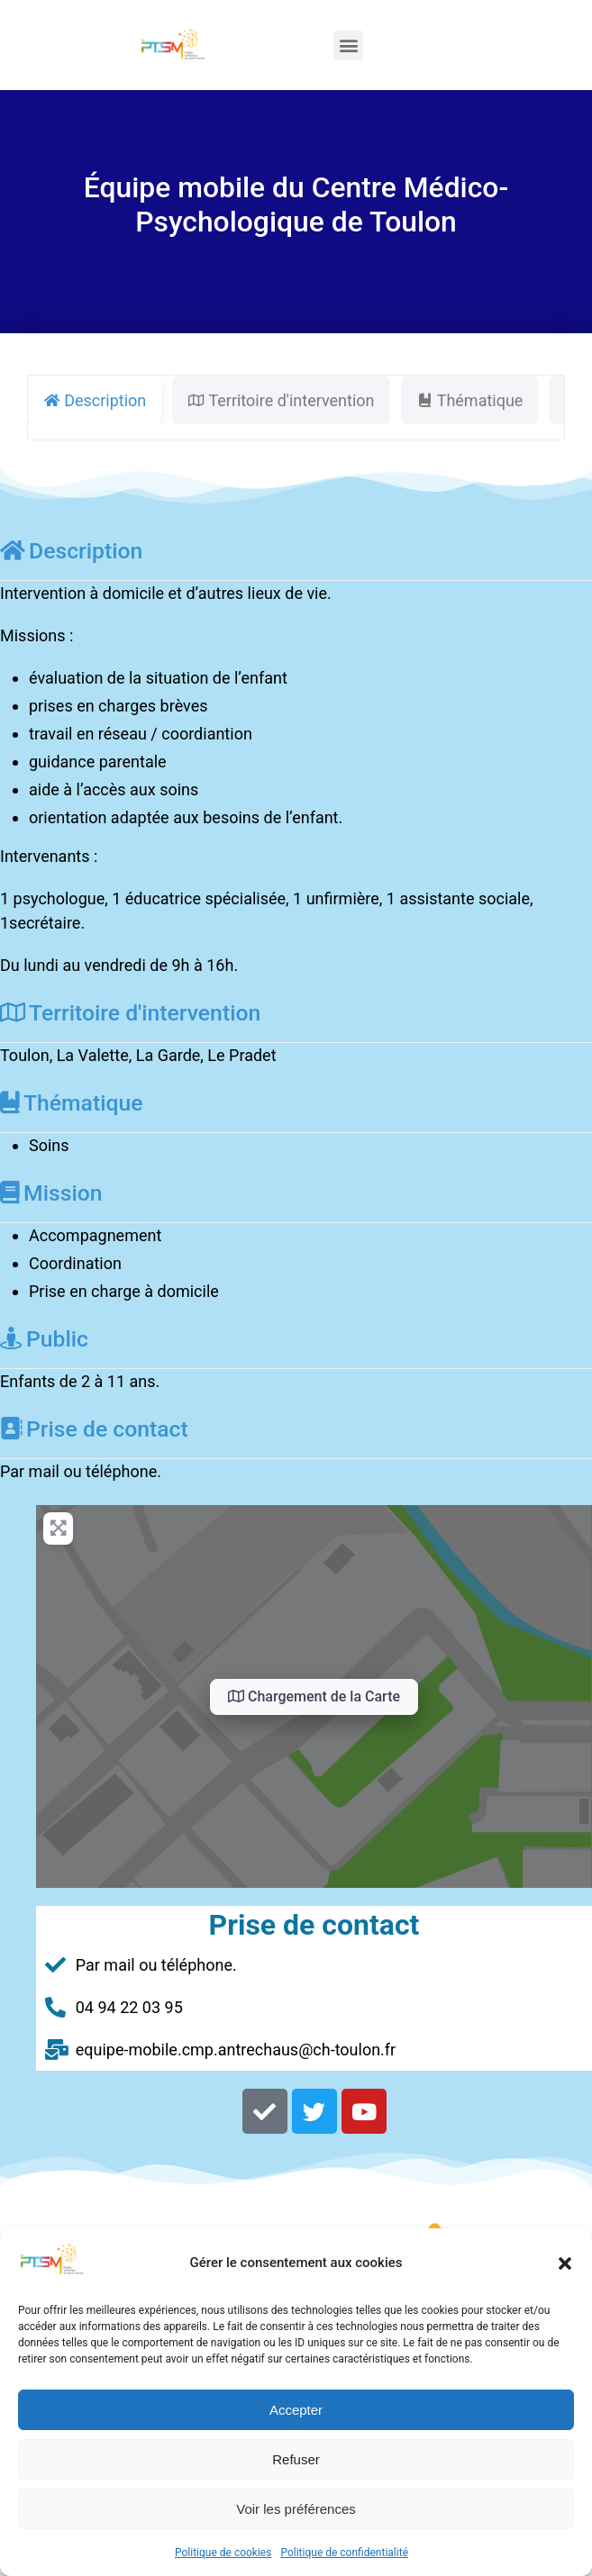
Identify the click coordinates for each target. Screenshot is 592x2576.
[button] (565, 2263)
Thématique (71, 1103)
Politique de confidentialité (344, 2552)
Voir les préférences (296, 2509)
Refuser (296, 2459)
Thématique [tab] (470, 400)
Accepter (296, 2409)
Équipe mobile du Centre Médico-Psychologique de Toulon (296, 204)
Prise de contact (94, 1429)
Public (44, 1339)
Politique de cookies (223, 2552)
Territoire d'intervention (130, 1013)
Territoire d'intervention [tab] (280, 400)
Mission (51, 1193)
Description (71, 551)
